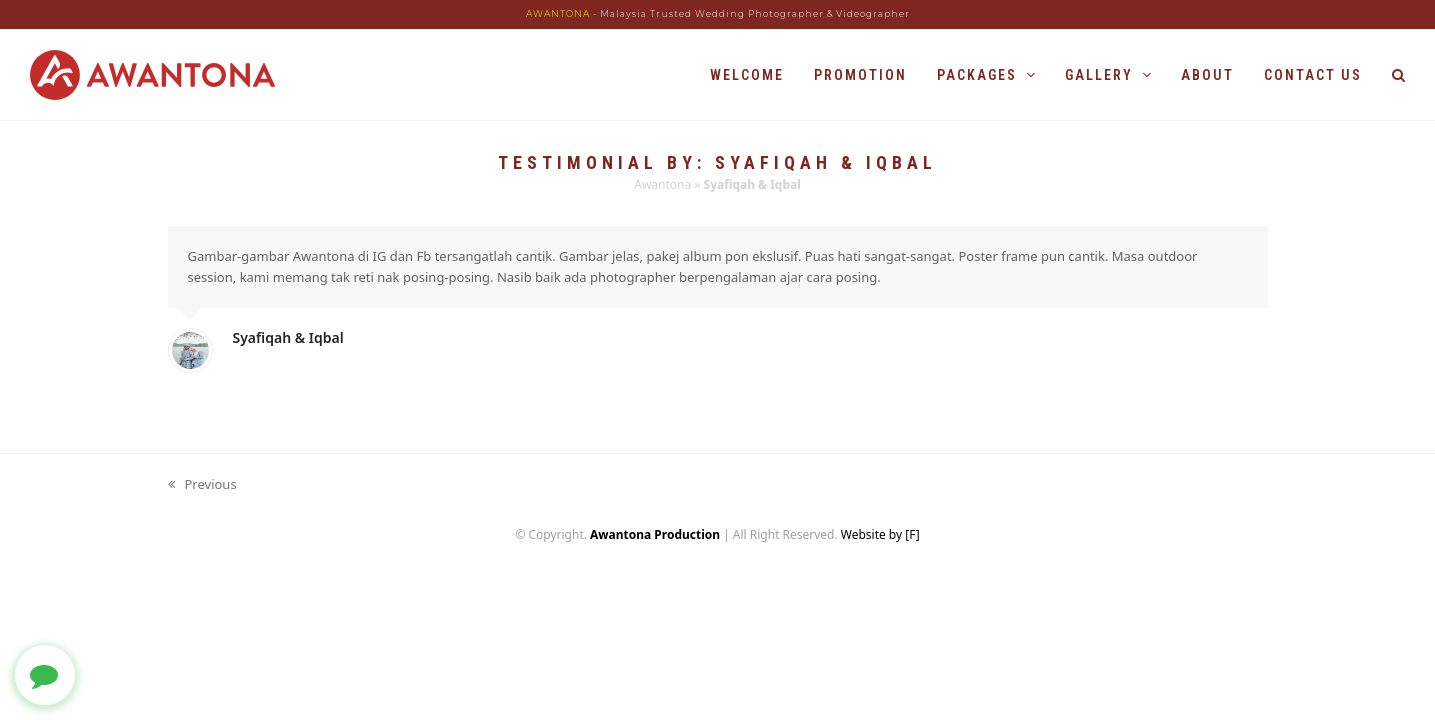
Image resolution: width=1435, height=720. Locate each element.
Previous (202, 485)
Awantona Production (655, 534)
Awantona (662, 184)
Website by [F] (880, 534)
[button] (1398, 75)
